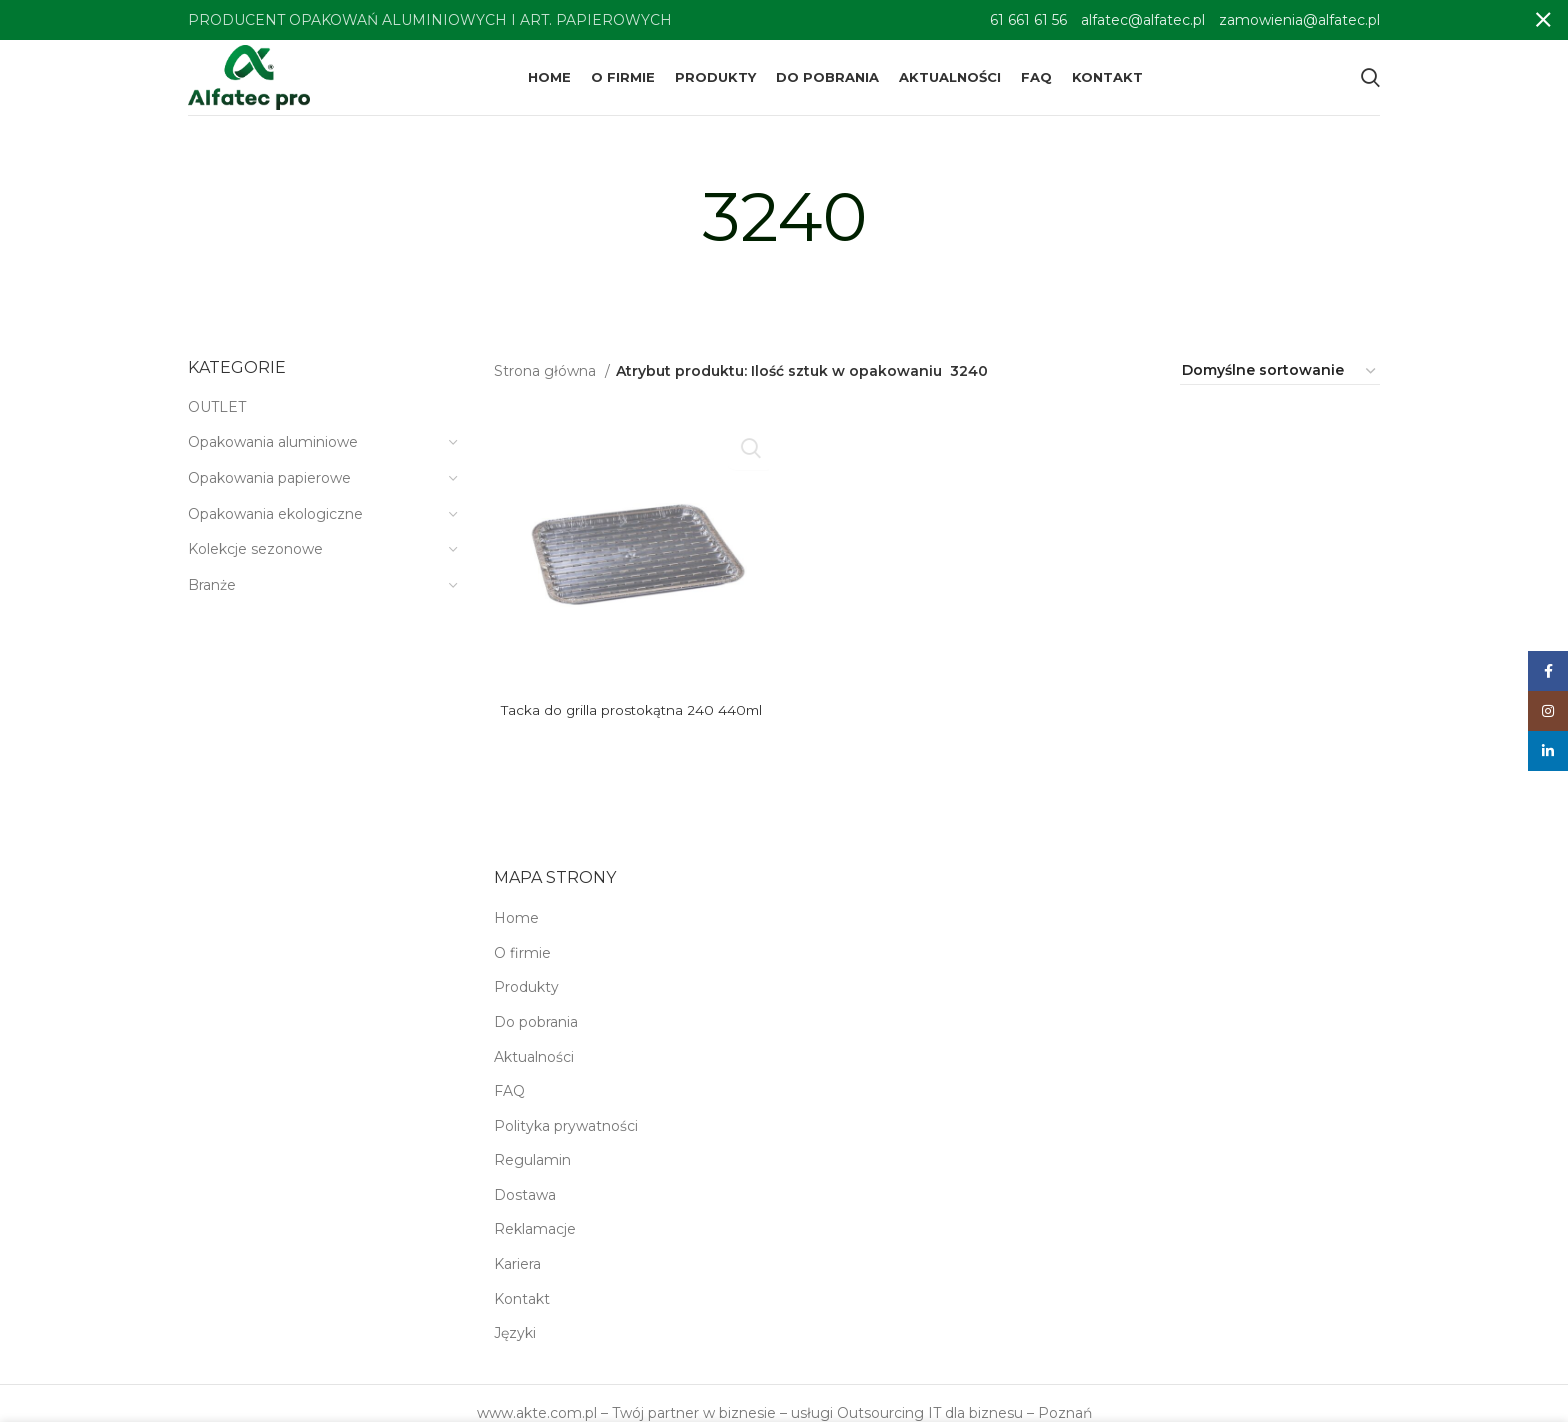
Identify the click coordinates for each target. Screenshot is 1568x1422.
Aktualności (534, 1071)
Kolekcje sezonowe (255, 563)
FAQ (509, 1105)
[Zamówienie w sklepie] (1280, 386)
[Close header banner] (1543, 20)
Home (516, 932)
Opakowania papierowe (269, 492)
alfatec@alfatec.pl (1143, 20)
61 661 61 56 (1028, 20)
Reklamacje (535, 1244)
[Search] (1370, 85)
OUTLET (217, 421)
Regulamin (532, 1175)
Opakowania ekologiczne (275, 528)
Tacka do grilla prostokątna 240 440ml (631, 724)
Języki (515, 1348)
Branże (212, 599)
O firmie (522, 967)
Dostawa (525, 1209)
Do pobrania (536, 1036)
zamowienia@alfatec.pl (1299, 20)
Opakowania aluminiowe (273, 457)
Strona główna (547, 385)
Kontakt (522, 1313)
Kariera (517, 1278)
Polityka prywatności (566, 1140)
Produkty (526, 1002)
